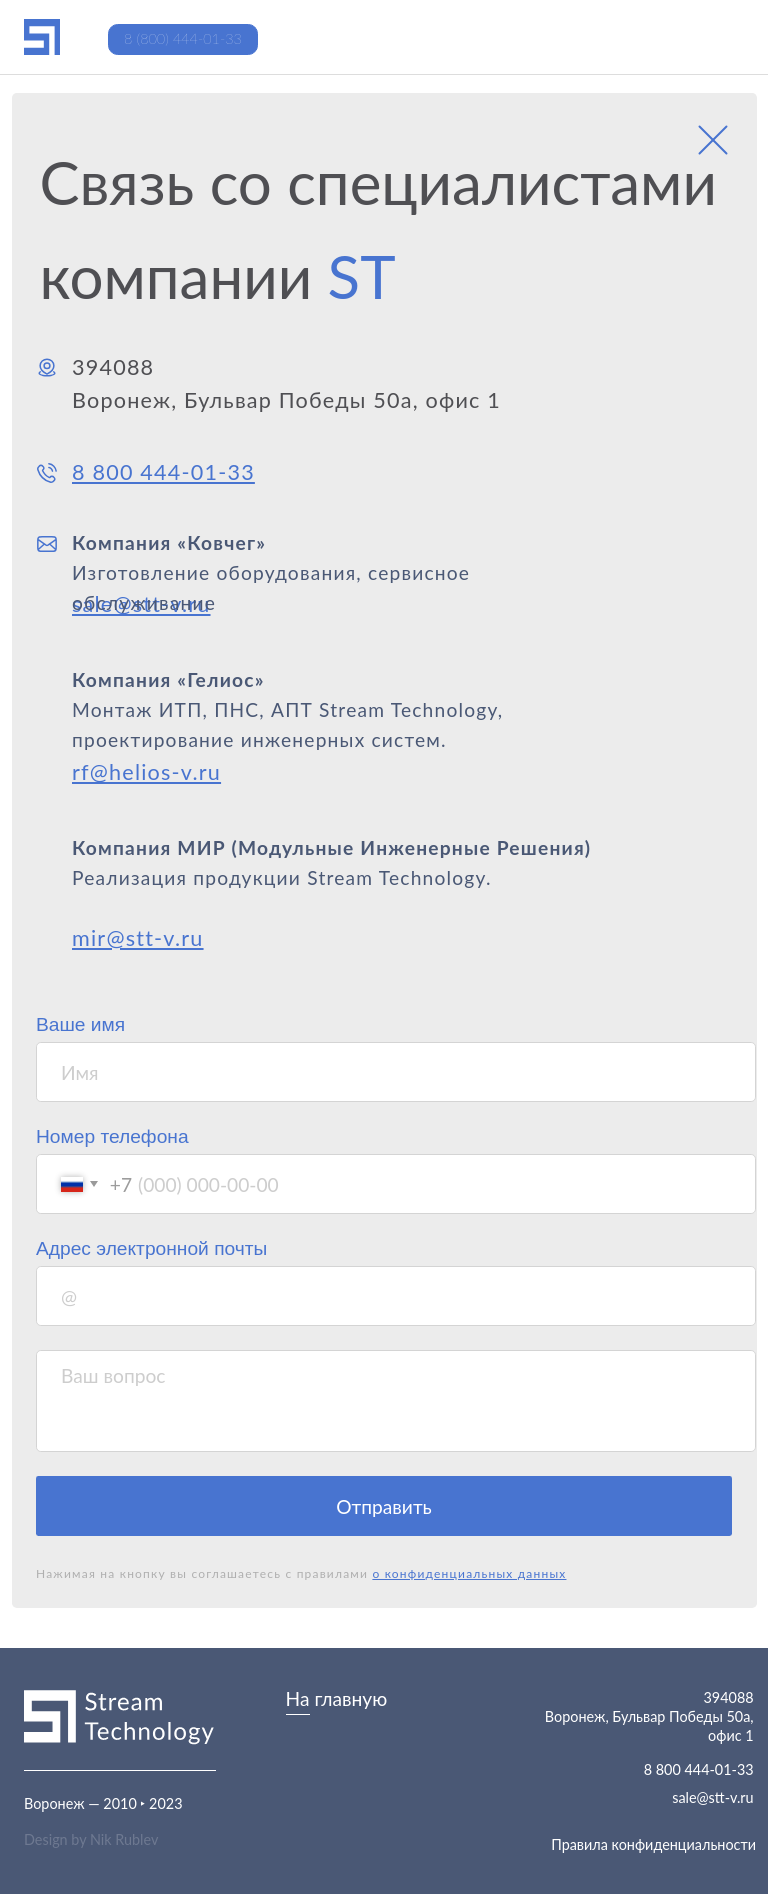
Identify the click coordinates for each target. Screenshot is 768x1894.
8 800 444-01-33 (699, 1769)
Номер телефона (112, 1136)
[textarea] (396, 1401)
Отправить (384, 1506)
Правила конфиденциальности (653, 1844)
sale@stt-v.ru (712, 1797)
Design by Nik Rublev (91, 1839)
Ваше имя (80, 1024)
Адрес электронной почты (151, 1248)
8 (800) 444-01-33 (183, 38)
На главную (337, 1698)
